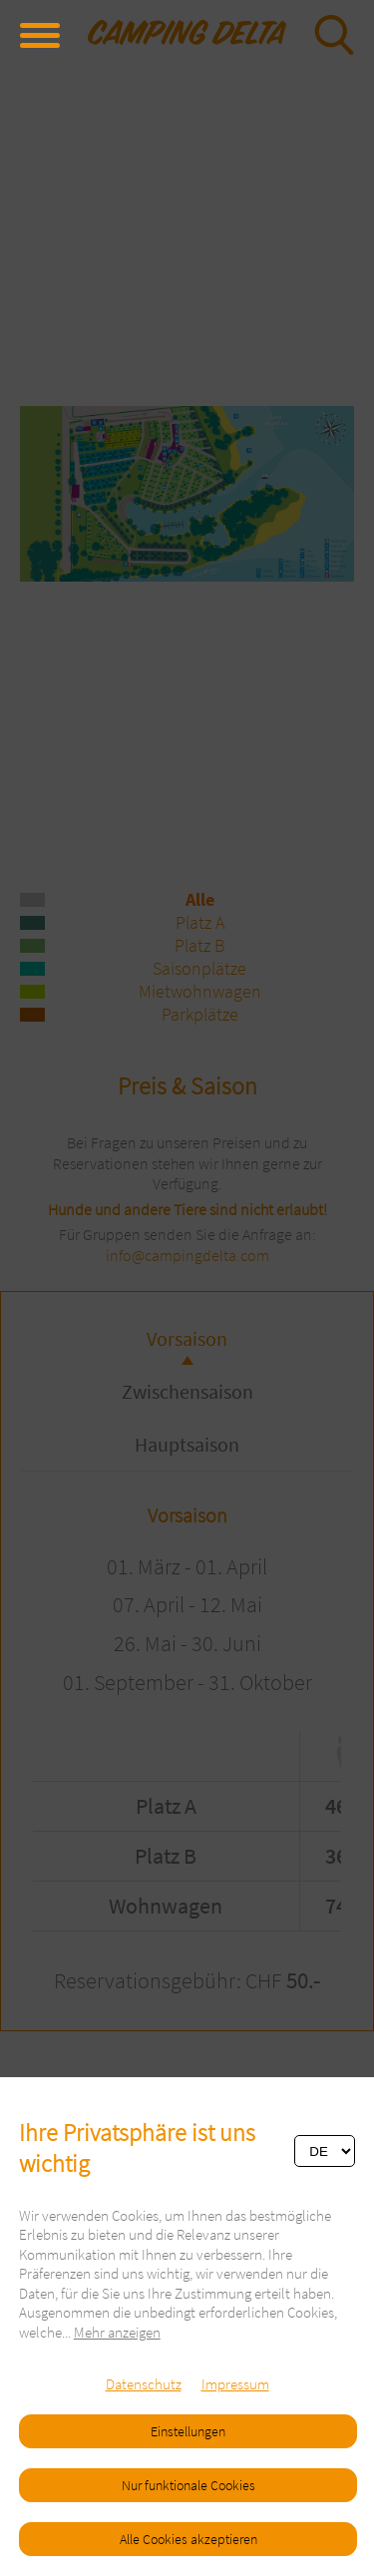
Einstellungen (188, 2431)
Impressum (235, 2383)
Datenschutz (144, 2383)
